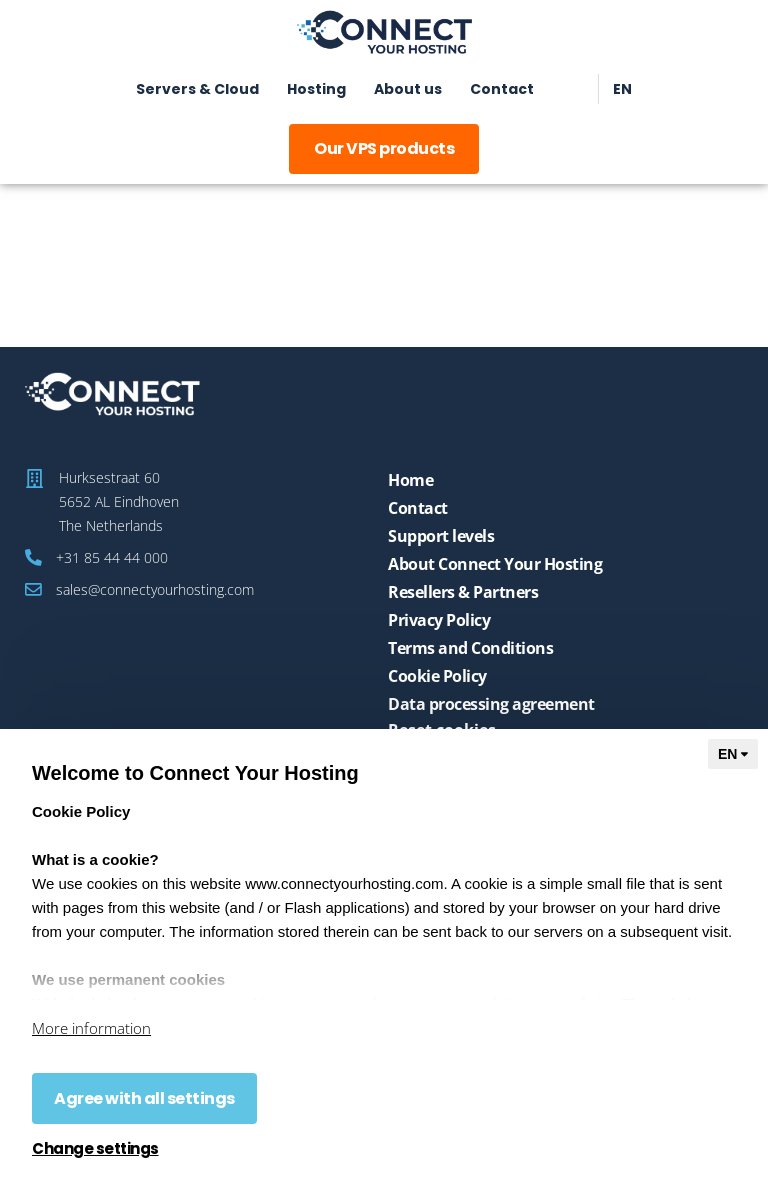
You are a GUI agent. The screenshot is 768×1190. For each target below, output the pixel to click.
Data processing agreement (491, 704)
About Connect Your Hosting (495, 564)
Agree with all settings (144, 1098)
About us (408, 89)
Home (410, 480)
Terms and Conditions (470, 648)
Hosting (316, 89)
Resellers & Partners (463, 592)
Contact (502, 89)
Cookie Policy (437, 676)
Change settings (95, 1149)
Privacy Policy (439, 620)
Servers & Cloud (197, 89)
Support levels (441, 536)
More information (91, 1028)
